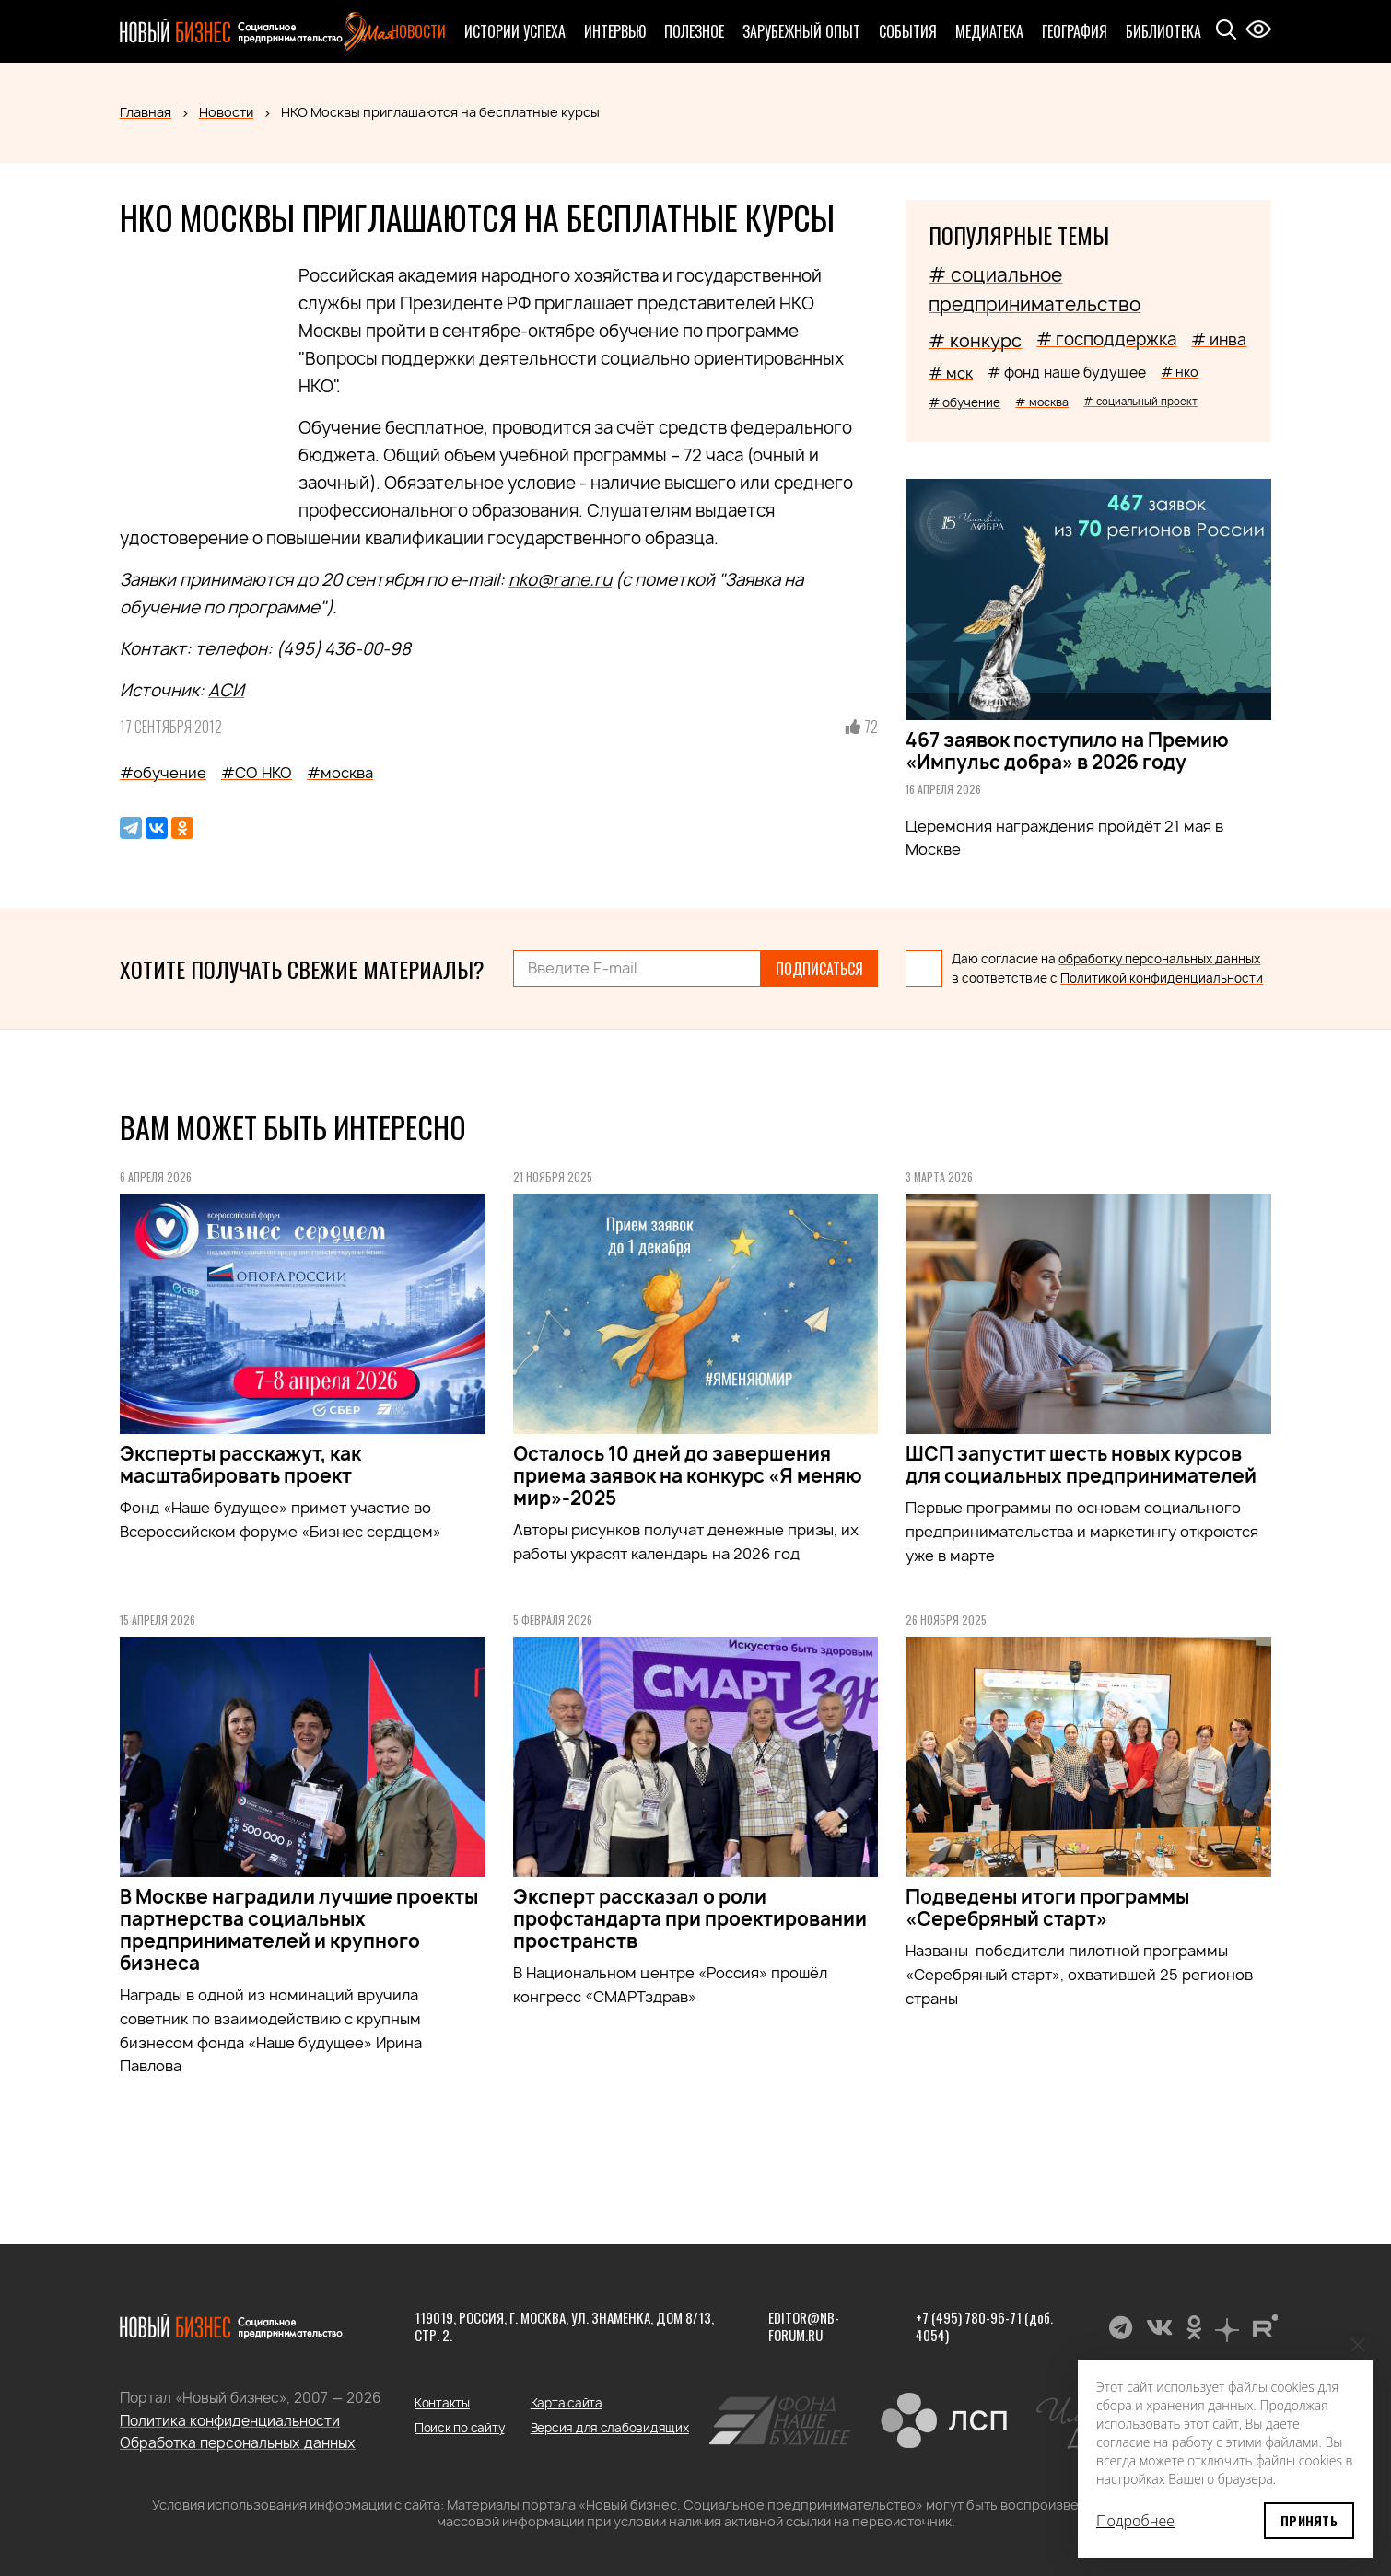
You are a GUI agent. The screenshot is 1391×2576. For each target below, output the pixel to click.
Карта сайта (566, 2403)
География (1074, 31)
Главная (145, 112)
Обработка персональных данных (238, 2443)
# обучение (964, 402)
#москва (340, 773)
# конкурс (975, 341)
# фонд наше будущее (1067, 372)
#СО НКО (256, 773)
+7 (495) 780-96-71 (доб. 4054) (984, 2326)
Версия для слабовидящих (610, 2427)
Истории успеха (515, 31)
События (908, 31)
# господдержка (1106, 339)
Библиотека (1163, 31)
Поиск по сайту (459, 2427)
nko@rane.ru (560, 579)
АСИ (226, 690)
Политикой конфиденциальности (1161, 978)
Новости (418, 31)
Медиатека (989, 31)
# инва (1218, 339)
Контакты (442, 2403)
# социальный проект (1140, 401)
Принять (1309, 2520)
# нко (1179, 371)
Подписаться (819, 969)
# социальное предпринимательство (1034, 289)
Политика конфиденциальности (230, 2420)
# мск (951, 373)
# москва (1042, 402)
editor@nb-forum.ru (803, 2326)
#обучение (163, 773)
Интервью (615, 31)
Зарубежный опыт (801, 31)
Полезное (694, 31)
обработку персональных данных (1159, 958)
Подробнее (1135, 2521)
